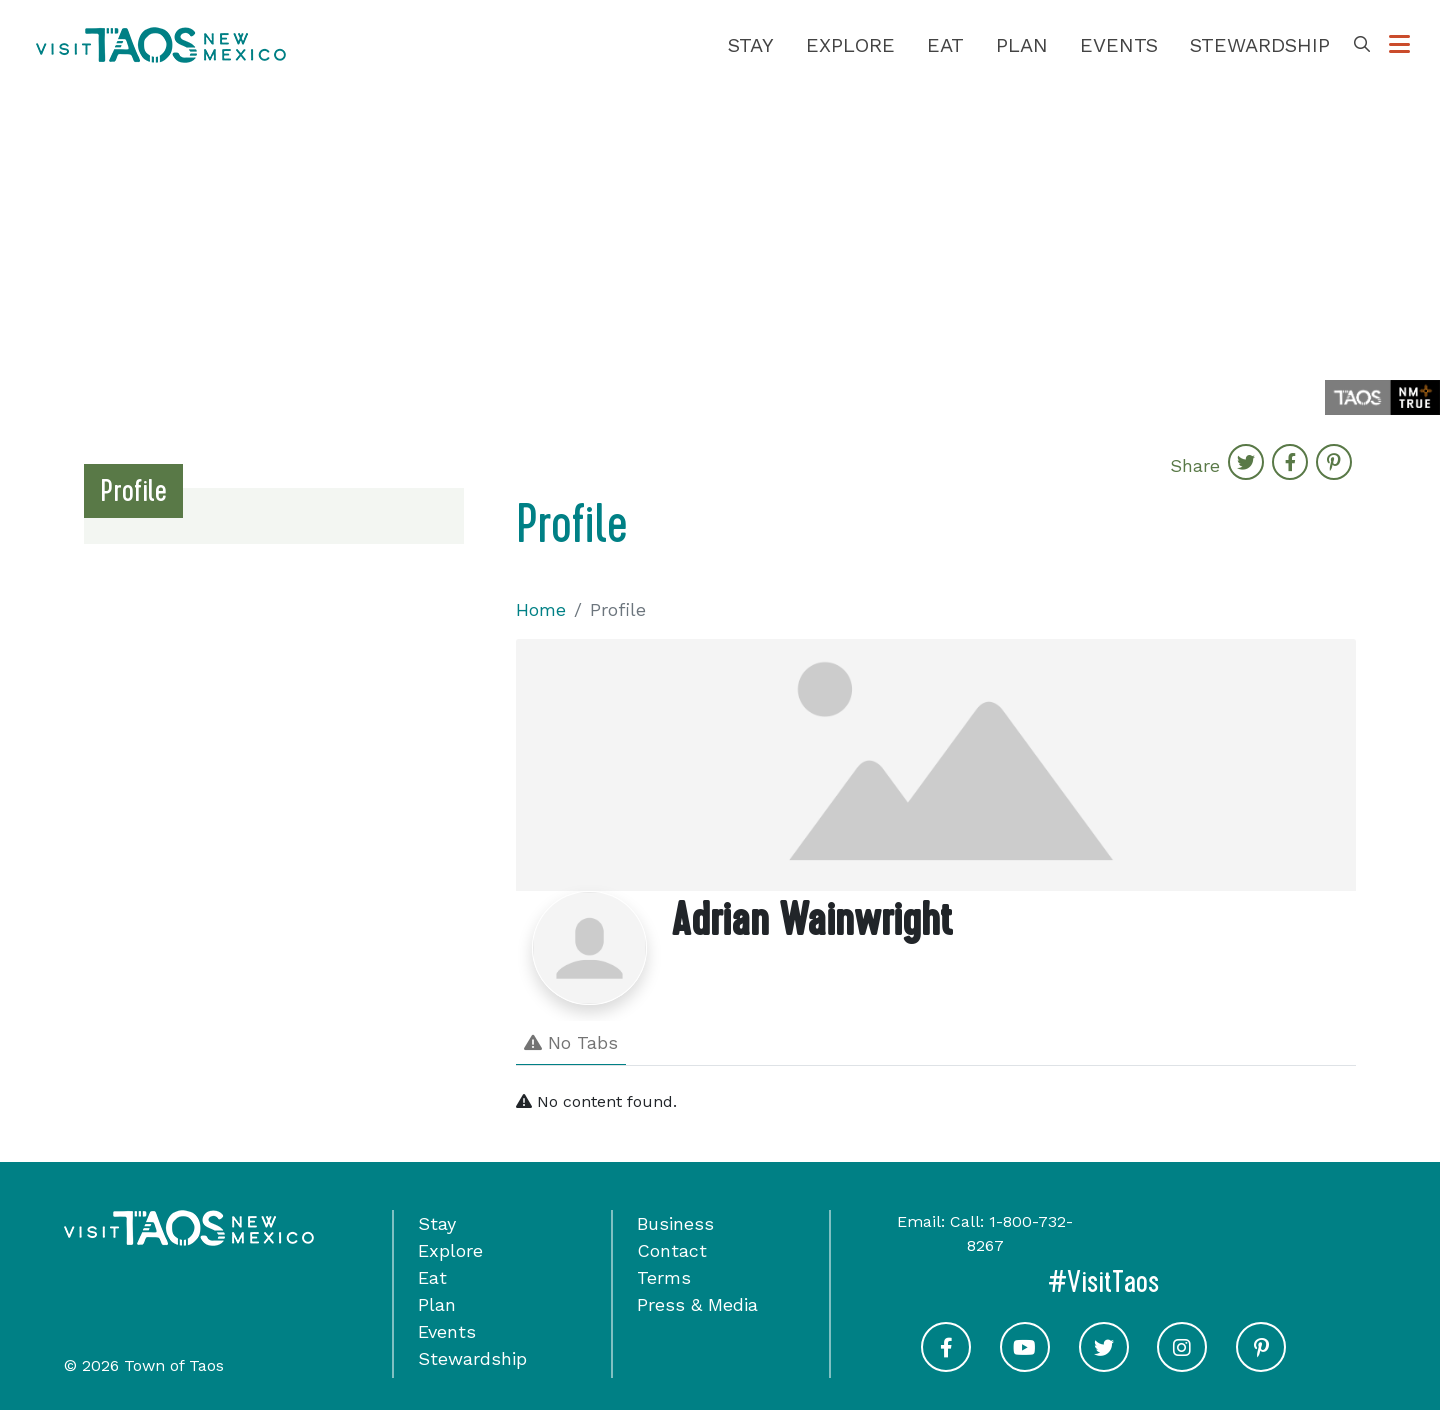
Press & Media (697, 1304)
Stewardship (1260, 45)
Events (1119, 45)
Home (541, 609)
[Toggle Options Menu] (1399, 45)
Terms (664, 1277)
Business (675, 1223)
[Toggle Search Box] (1362, 45)
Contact (672, 1250)
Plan (1022, 45)
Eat (945, 45)
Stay (751, 45)
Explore (850, 45)
